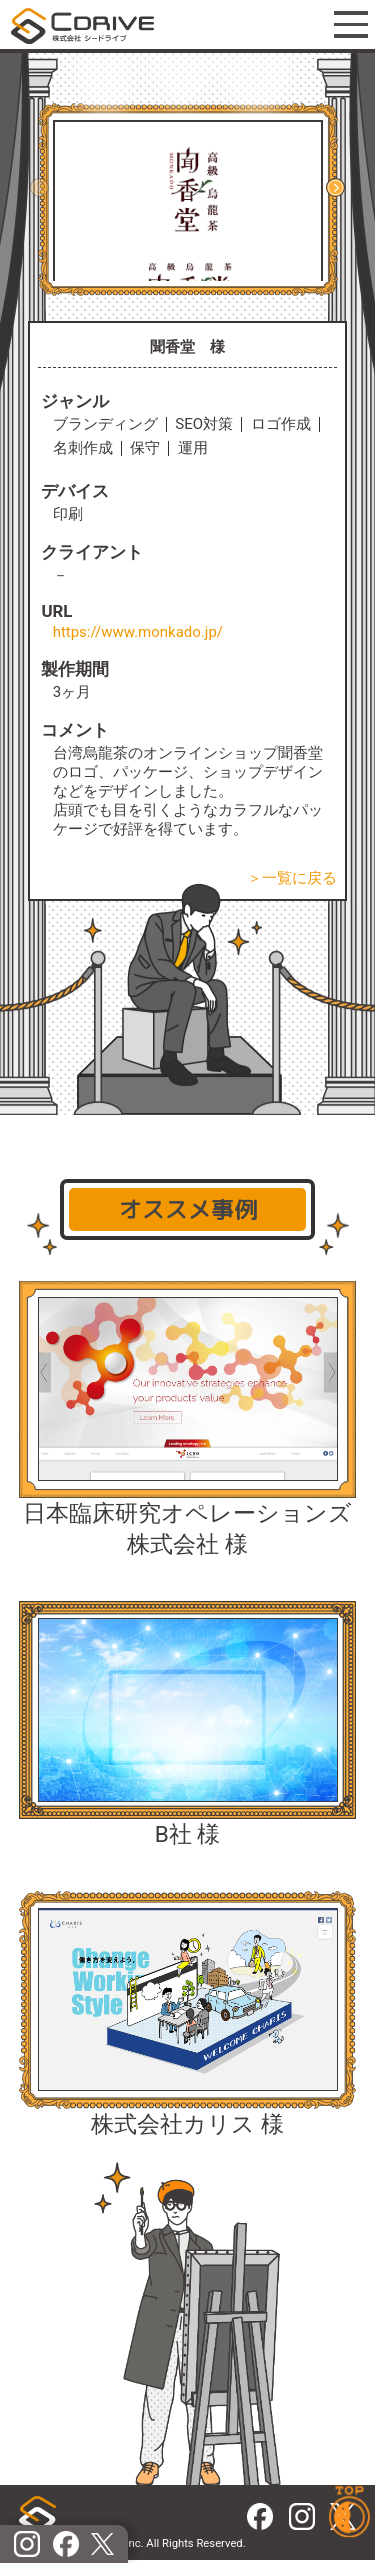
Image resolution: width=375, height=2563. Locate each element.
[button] (335, 187)
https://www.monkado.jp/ (138, 632)
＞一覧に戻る (292, 878)
